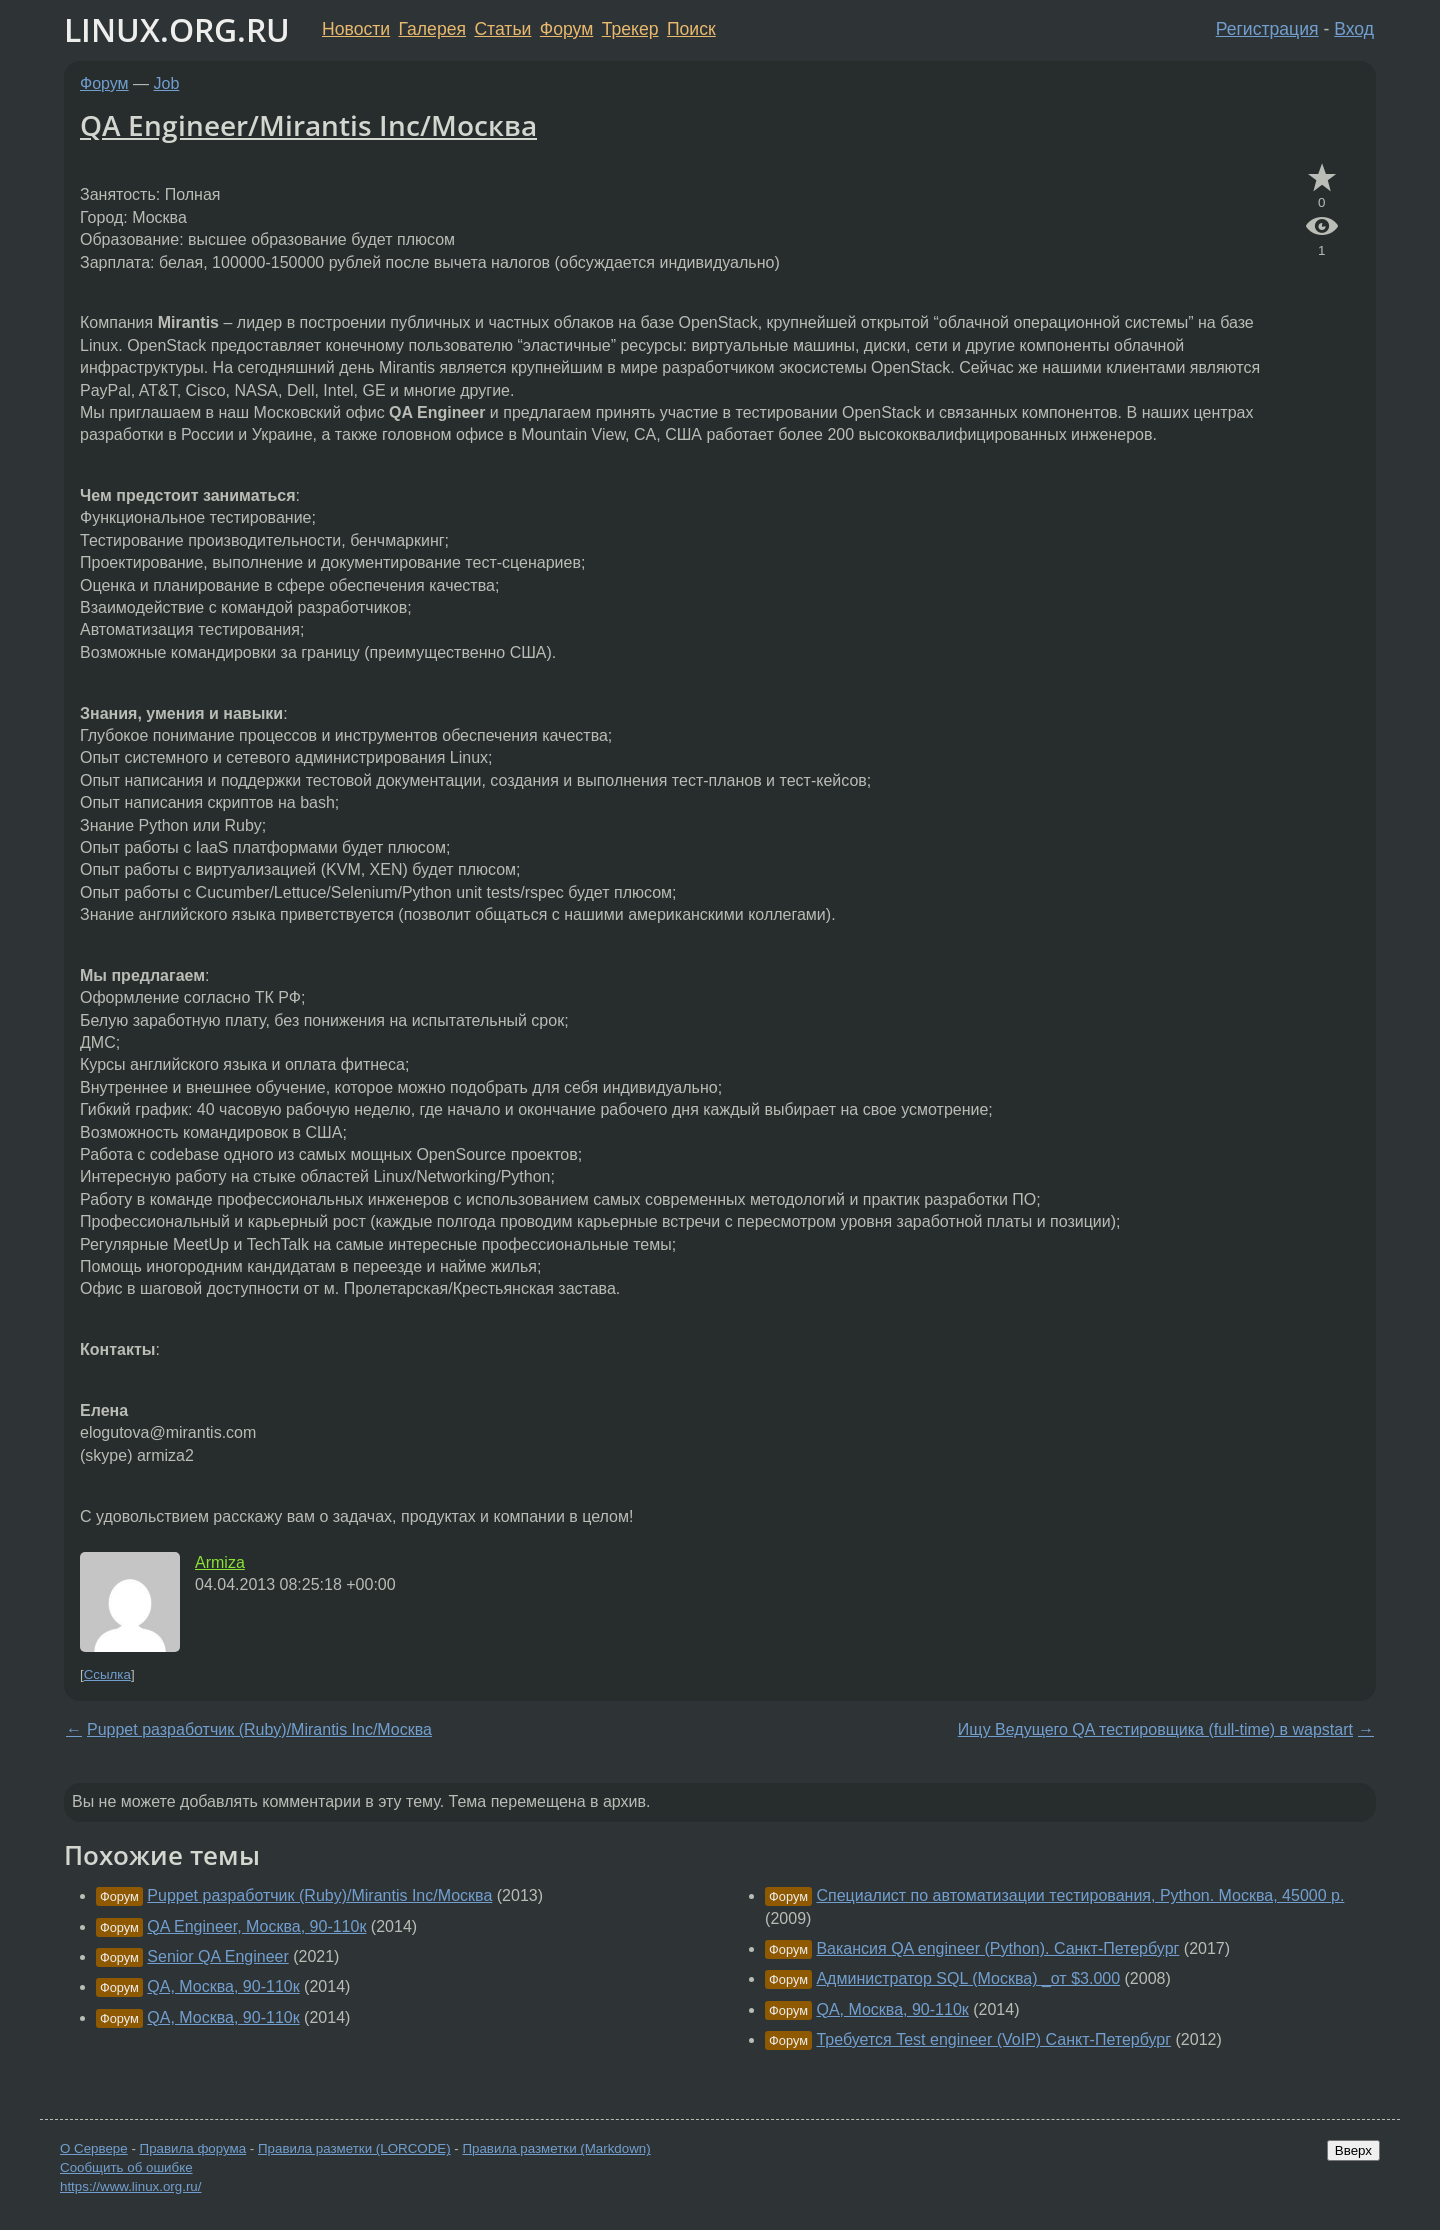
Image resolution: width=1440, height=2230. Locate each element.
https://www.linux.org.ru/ (130, 2186)
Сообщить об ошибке (126, 2167)
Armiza (220, 1562)
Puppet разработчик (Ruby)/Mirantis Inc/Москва (259, 1729)
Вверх (1353, 2150)
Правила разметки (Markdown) (556, 2148)
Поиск (691, 29)
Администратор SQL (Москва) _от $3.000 (968, 1978)
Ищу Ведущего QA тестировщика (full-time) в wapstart (1155, 1729)
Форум (566, 29)
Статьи (502, 29)
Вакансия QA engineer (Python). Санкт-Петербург (997, 1948)
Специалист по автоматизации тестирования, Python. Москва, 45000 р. (1080, 1895)
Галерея (432, 29)
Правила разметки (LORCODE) (354, 2148)
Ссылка (107, 1674)
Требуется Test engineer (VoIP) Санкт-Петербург (993, 2039)
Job (167, 83)
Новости (356, 29)
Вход (1354, 29)
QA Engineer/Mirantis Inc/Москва (308, 125)
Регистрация (1267, 29)
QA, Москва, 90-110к (223, 1986)
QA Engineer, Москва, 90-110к (256, 1926)
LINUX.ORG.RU (177, 29)
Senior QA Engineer (217, 1956)
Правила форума (193, 2148)
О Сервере (94, 2148)
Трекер (630, 29)
